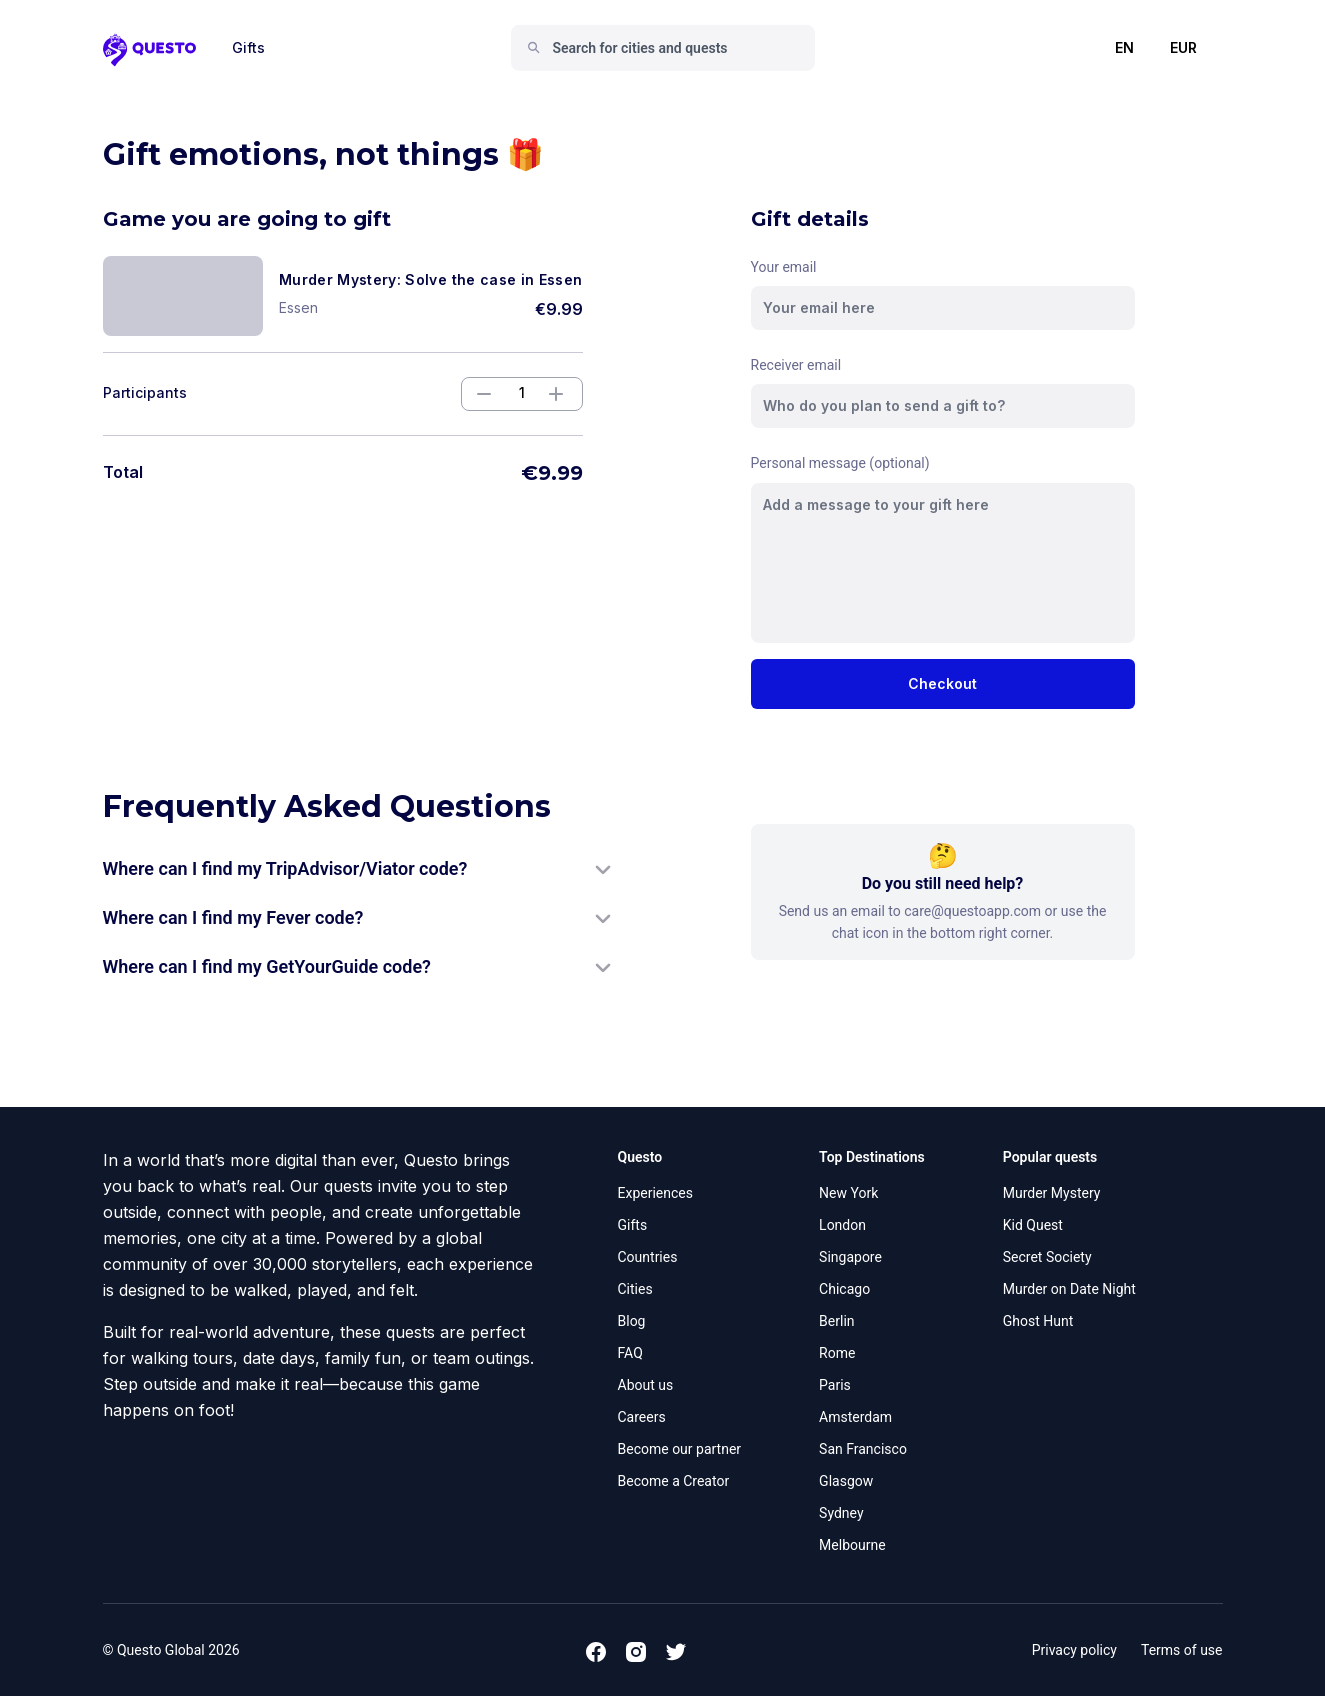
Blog (632, 1321)
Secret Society (1047, 1257)
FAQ (630, 1353)
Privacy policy (1074, 1650)
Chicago (844, 1289)
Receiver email (796, 365)
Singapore (850, 1257)
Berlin (836, 1321)
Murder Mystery (1052, 1193)
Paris (835, 1385)
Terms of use (1182, 1650)
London (842, 1225)
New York (848, 1193)
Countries (648, 1257)
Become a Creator (674, 1481)
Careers (642, 1417)
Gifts (248, 47)
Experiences (655, 1193)
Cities (635, 1289)
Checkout (942, 683)
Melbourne (852, 1545)
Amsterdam (855, 1417)
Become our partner (680, 1449)
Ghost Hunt (1038, 1321)
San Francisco (863, 1449)
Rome (837, 1353)
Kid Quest (1033, 1225)
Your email (784, 267)
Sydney (841, 1513)
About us (646, 1385)
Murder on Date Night (1069, 1289)
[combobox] (671, 48)
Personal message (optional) (840, 463)
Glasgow (846, 1481)
